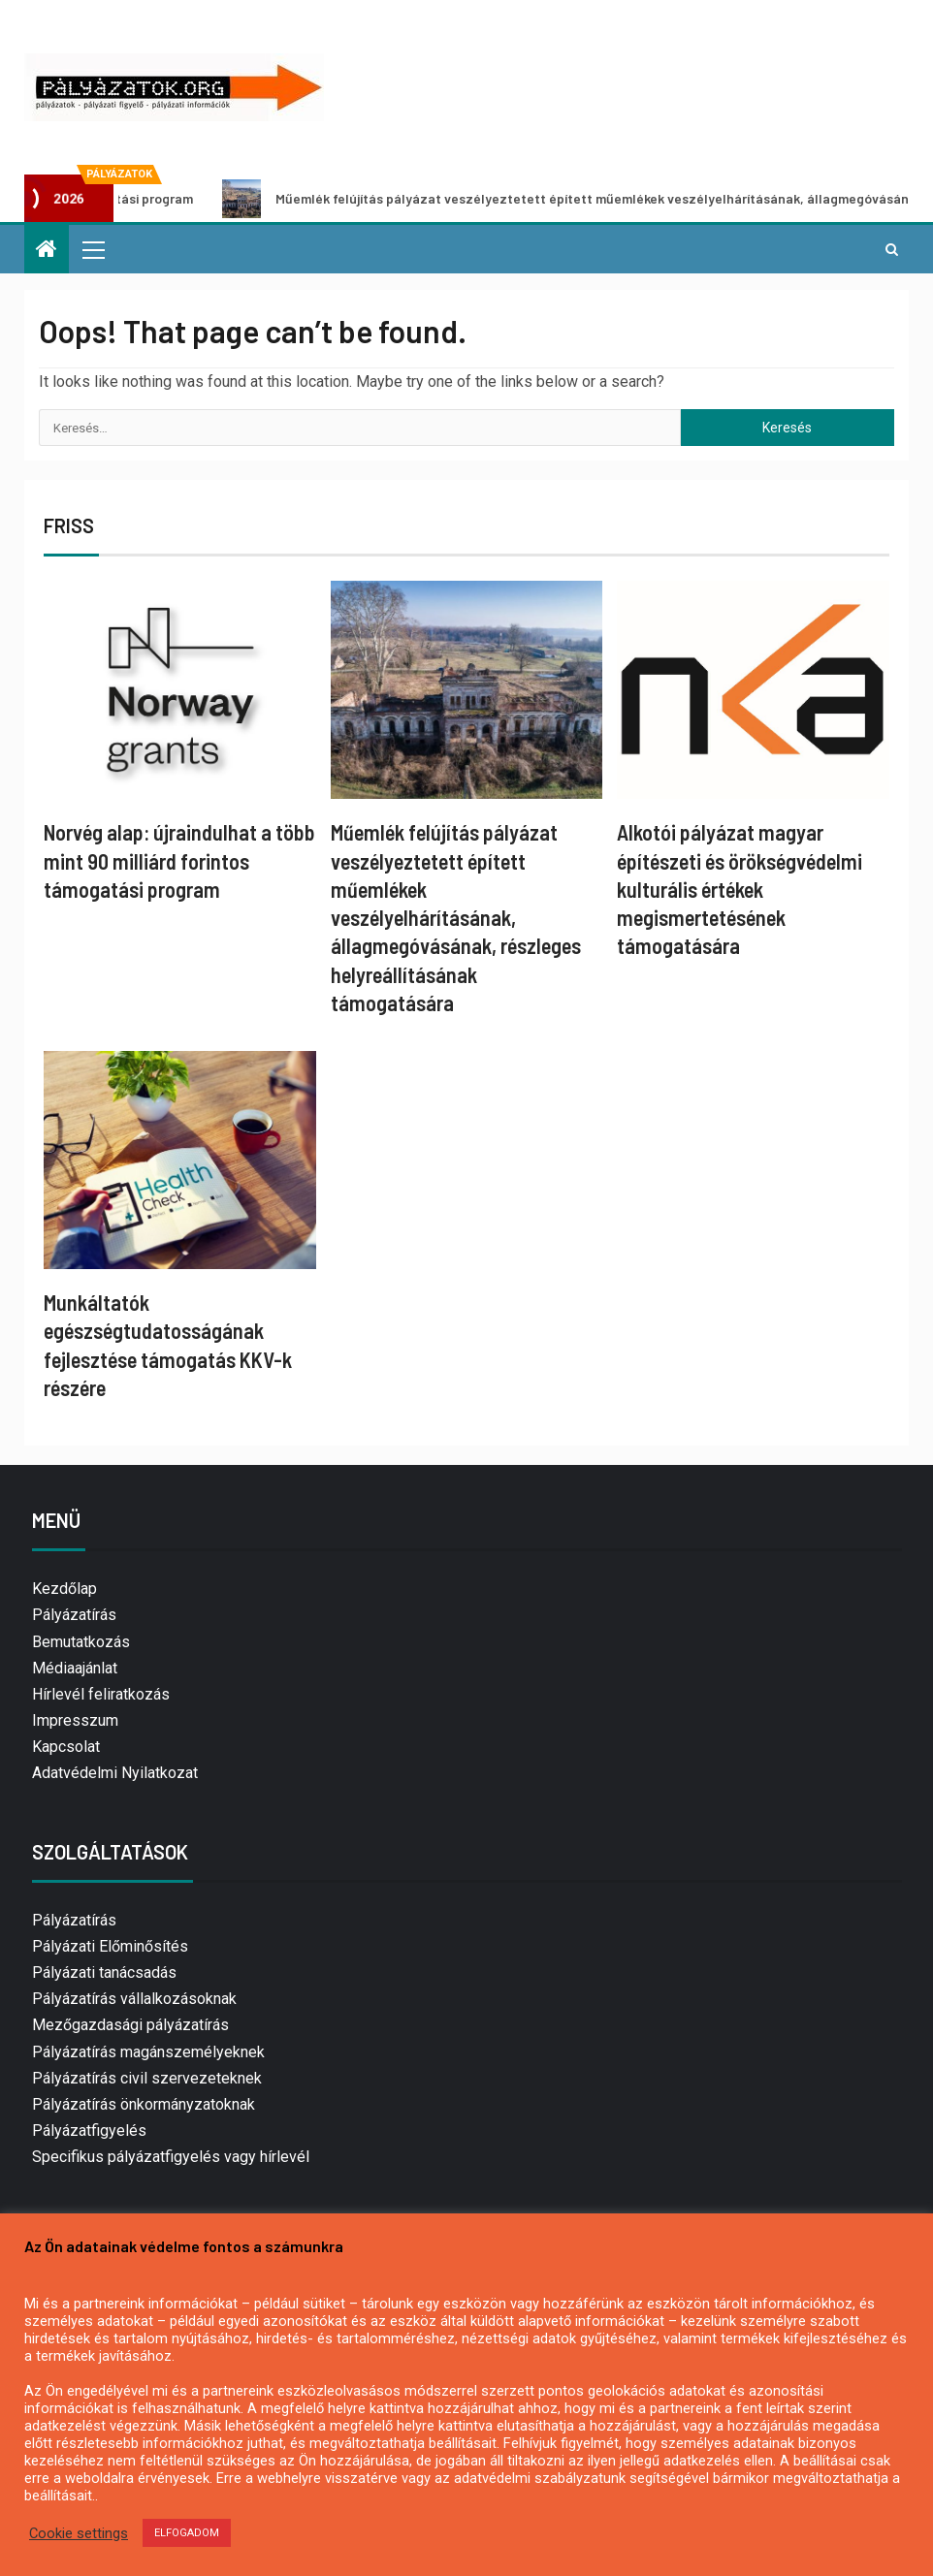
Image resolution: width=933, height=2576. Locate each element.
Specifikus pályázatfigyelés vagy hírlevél (170, 2156)
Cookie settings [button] (78, 2533)
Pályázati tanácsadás (104, 1972)
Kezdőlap (64, 1588)
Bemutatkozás (81, 1642)
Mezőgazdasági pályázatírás (130, 2025)
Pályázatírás (74, 1615)
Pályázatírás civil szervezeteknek (147, 2078)
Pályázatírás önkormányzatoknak (143, 2104)
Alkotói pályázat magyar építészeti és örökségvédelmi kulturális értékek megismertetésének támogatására (739, 888)
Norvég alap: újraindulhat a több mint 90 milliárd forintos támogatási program (179, 860)
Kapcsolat (66, 1746)
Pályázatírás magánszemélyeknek (148, 2052)
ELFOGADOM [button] (186, 2533)
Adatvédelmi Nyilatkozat (115, 1773)
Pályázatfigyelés (89, 2130)
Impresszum (75, 1720)
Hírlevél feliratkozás (101, 1694)
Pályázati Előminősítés (110, 1946)
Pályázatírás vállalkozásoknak (134, 1998)
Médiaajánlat (74, 1668)
